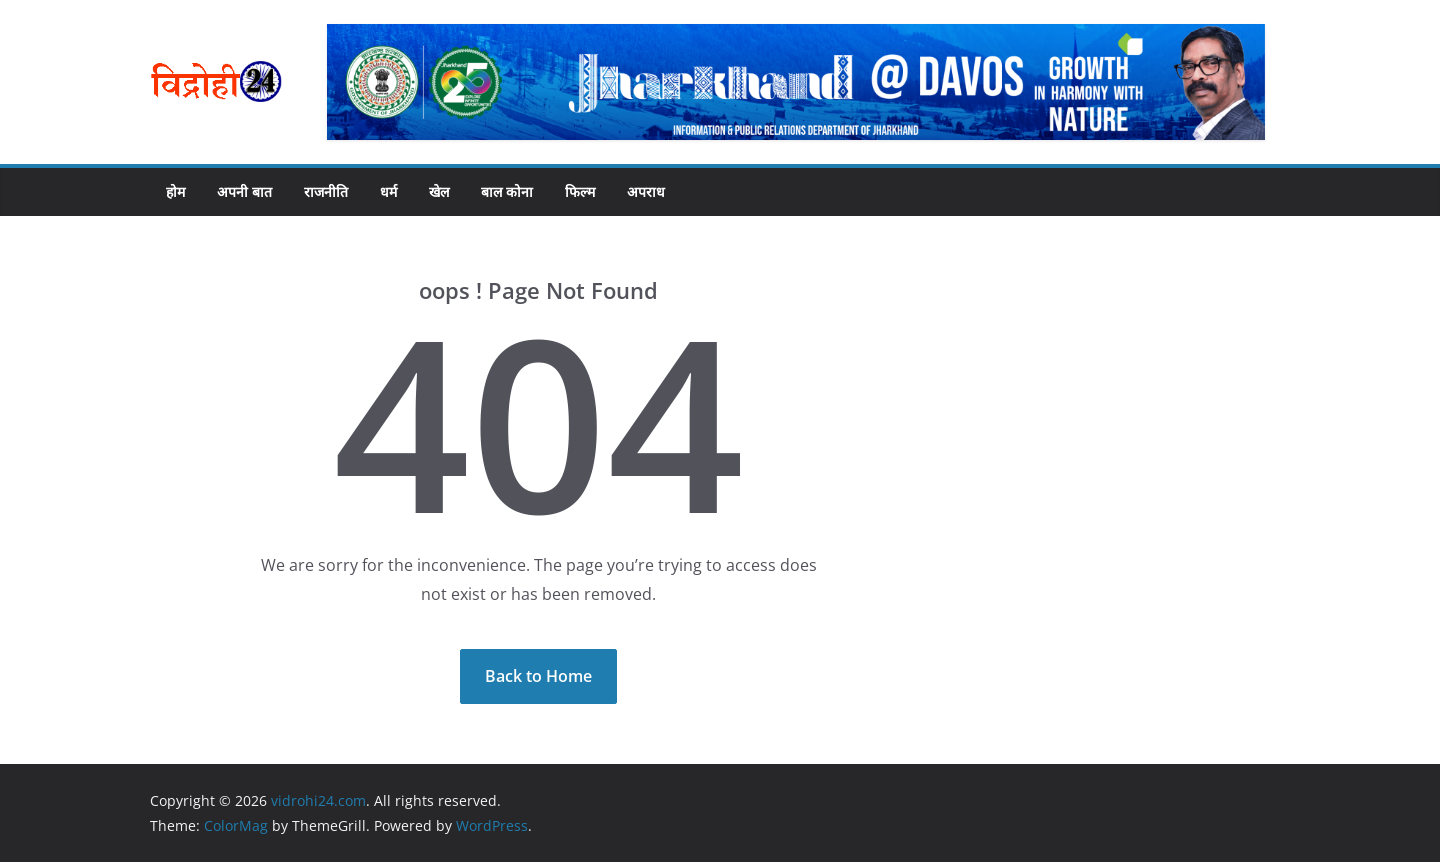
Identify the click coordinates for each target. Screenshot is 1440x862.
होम (175, 191)
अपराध (646, 191)
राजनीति (326, 191)
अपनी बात (244, 191)
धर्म (388, 191)
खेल (439, 191)
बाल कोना (507, 191)
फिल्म (580, 191)
